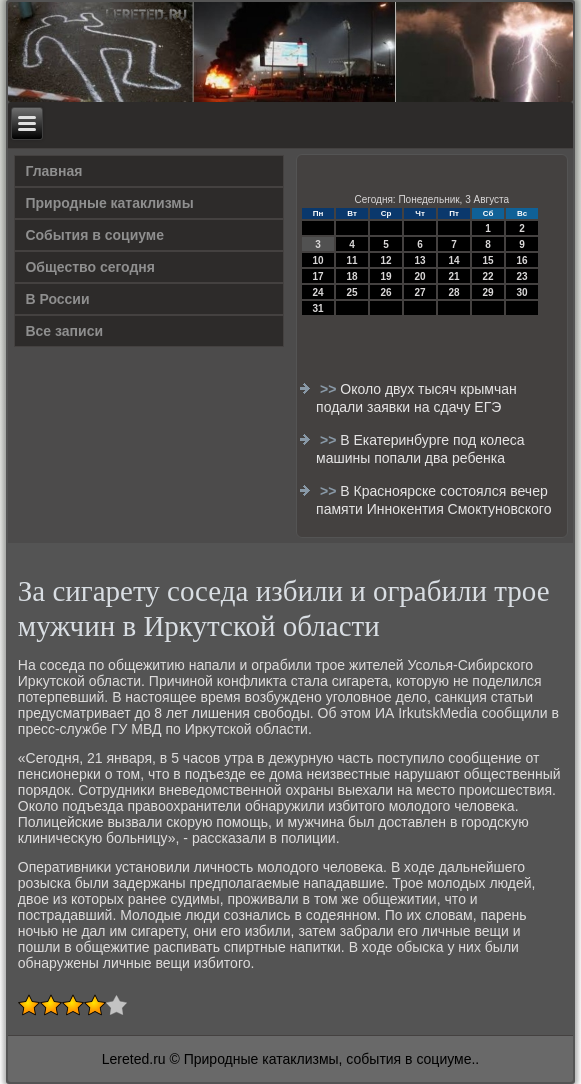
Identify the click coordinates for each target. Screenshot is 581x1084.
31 (318, 308)
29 (488, 292)
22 (488, 276)
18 (352, 276)
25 (352, 292)
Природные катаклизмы (109, 203)
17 (318, 276)
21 (454, 276)
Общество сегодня (90, 267)
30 (522, 292)
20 (420, 276)
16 (522, 260)
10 (318, 260)
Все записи (64, 331)
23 (522, 276)
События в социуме (94, 235)
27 (420, 292)
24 (318, 292)
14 (454, 260)
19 (386, 276)
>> (330, 389)
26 (386, 292)
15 (488, 260)
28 (454, 292)
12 (386, 260)
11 (352, 260)
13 (420, 260)
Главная (53, 171)
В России (57, 299)
